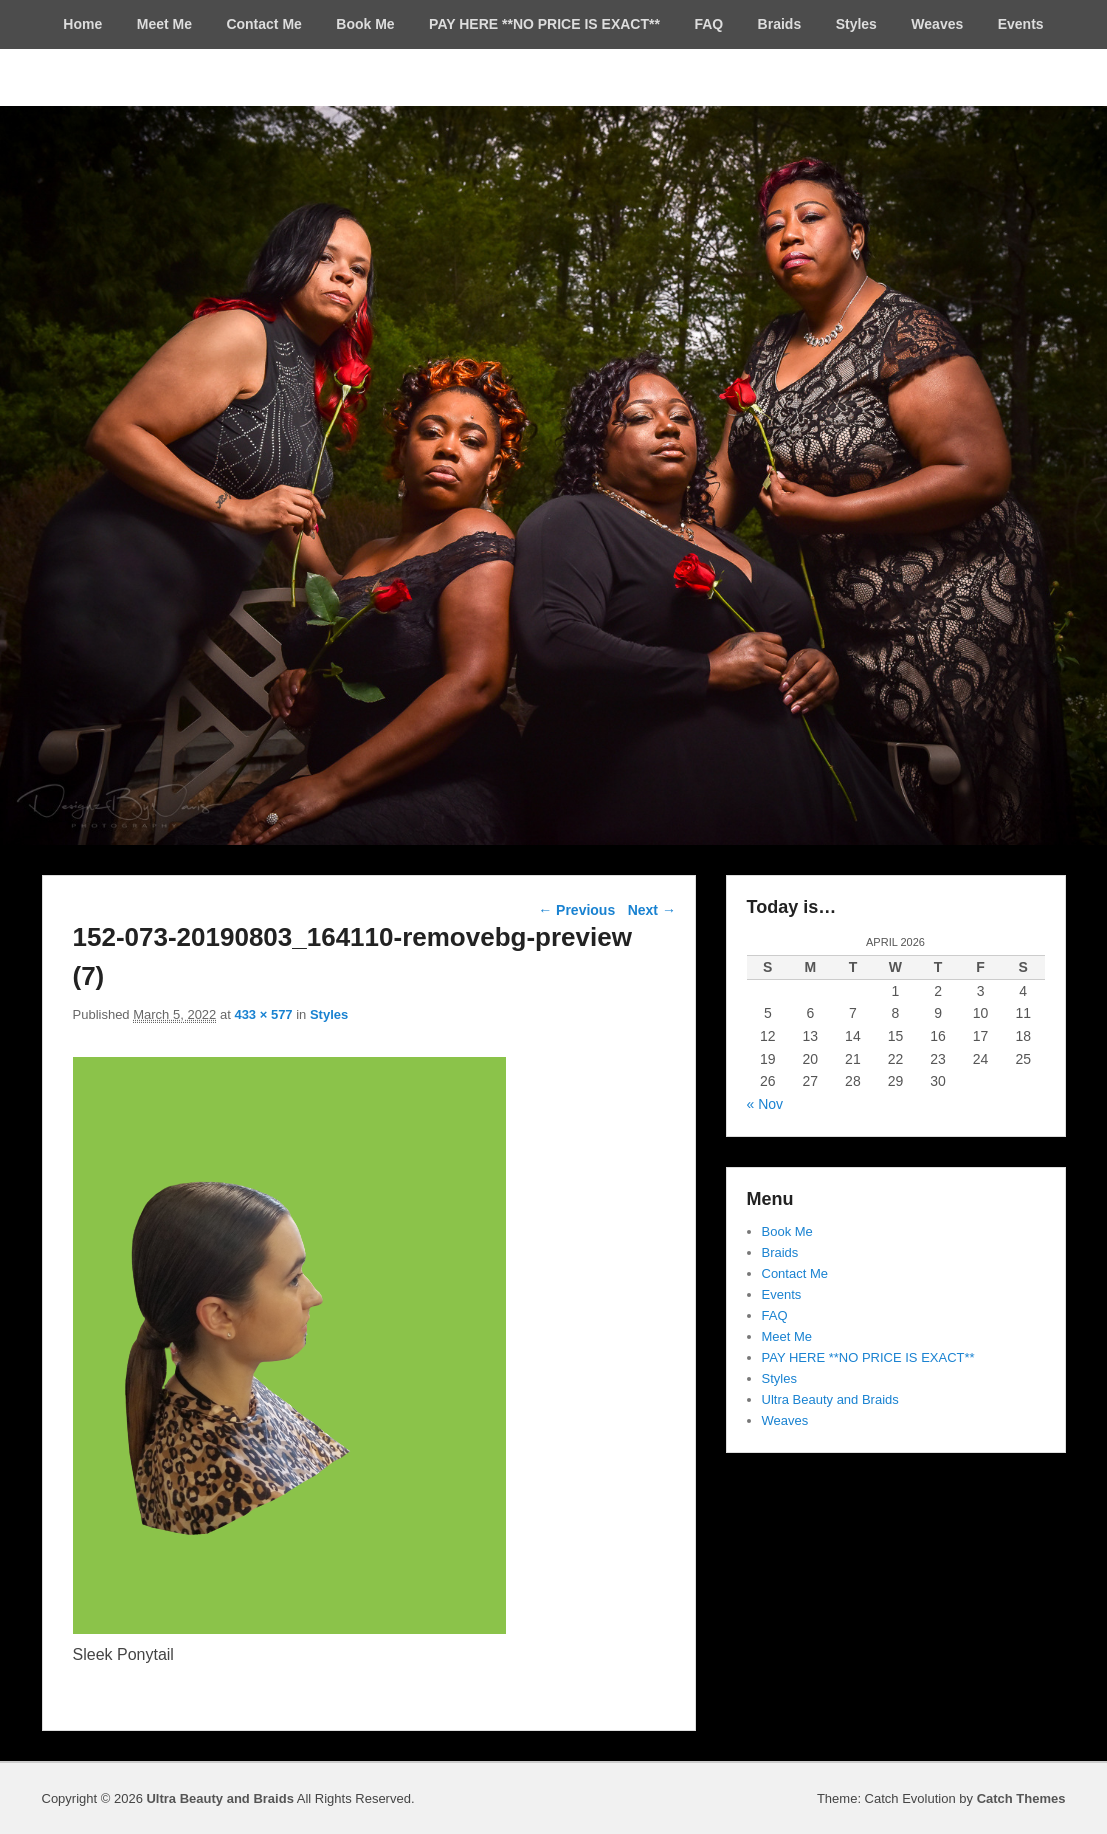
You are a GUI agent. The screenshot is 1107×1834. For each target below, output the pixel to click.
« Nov (765, 1104)
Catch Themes (1021, 1798)
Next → (652, 910)
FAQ (708, 24)
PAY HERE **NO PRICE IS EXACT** (544, 24)
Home (82, 24)
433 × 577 (263, 1014)
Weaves (937, 24)
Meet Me (164, 24)
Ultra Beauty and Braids (830, 1399)
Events (1021, 24)
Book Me (365, 24)
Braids (780, 24)
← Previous (576, 910)
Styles (856, 24)
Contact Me (263, 24)
